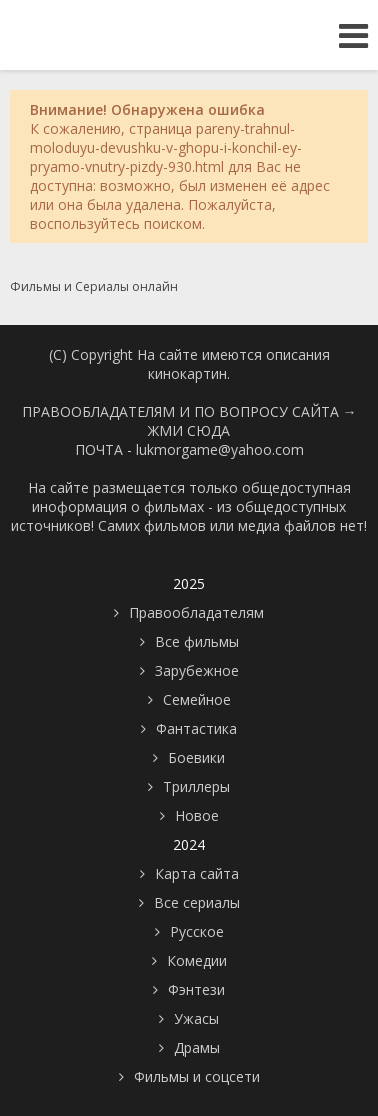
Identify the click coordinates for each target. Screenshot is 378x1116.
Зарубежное (197, 670)
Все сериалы (197, 902)
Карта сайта (197, 873)
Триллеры (196, 786)
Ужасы (196, 1018)
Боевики (196, 757)
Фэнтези (196, 989)
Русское (197, 931)
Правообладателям (196, 612)
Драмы (197, 1047)
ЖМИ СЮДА (189, 430)
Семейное (197, 699)
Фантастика (196, 728)
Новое (197, 815)
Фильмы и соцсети (197, 1076)
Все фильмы (197, 641)
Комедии (197, 960)
